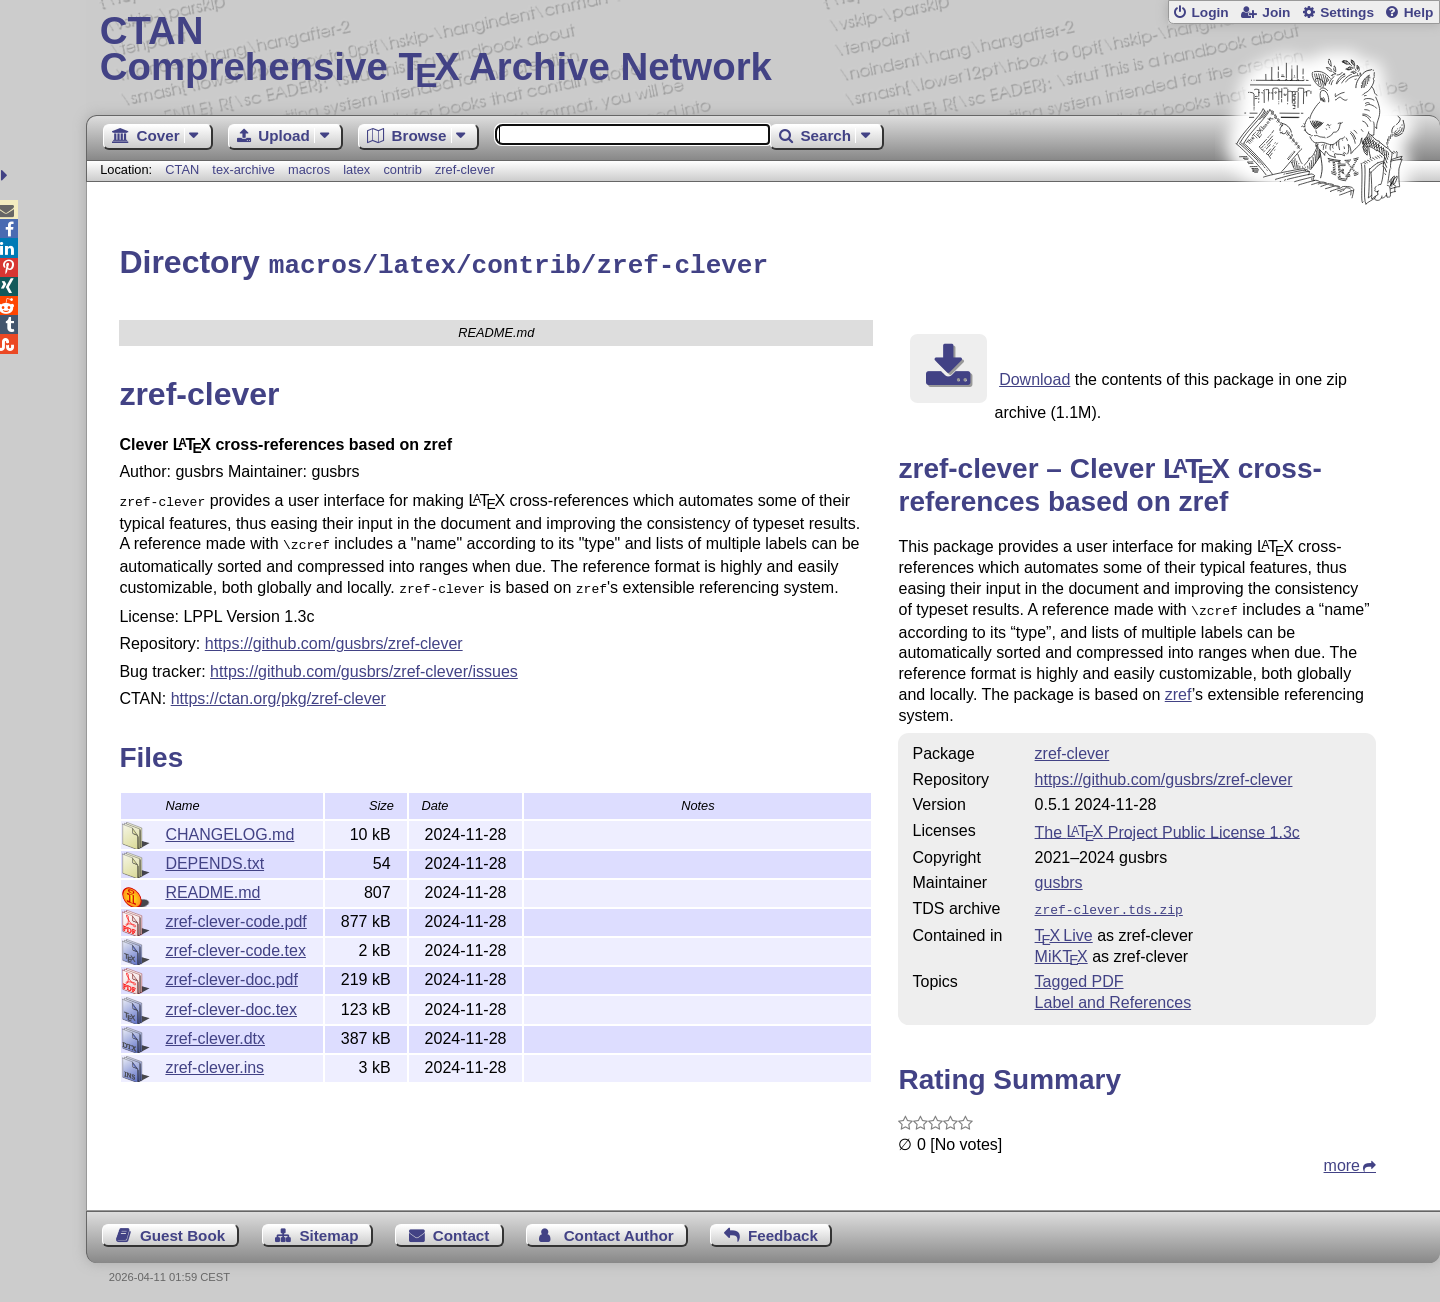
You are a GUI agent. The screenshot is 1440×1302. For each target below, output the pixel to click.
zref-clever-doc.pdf (231, 970)
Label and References (1113, 995)
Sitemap (328, 1228)
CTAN (182, 169)
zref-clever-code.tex (235, 941)
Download (1034, 376)
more (1342, 1158)
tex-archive (243, 169)
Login (1209, 12)
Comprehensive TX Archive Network (763, 50)
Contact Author (619, 1228)
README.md (212, 883)
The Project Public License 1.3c (1167, 826)
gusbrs (1059, 877)
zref (1178, 689)
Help (1419, 12)
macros (309, 169)
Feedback (783, 1228)
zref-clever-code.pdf (235, 912)
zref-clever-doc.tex (231, 1000)
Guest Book (182, 1228)
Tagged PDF (1079, 974)
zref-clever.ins (214, 1058)
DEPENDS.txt (214, 854)
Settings (1347, 12)
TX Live (1064, 928)
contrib (402, 169)
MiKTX (1061, 949)
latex (356, 169)
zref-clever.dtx (215, 1029)
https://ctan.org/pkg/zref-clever (278, 689)
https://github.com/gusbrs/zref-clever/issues (364, 662)
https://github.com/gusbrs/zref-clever (334, 634)
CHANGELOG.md (229, 825)
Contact (461, 1228)
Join (1276, 12)
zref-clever (465, 169)
